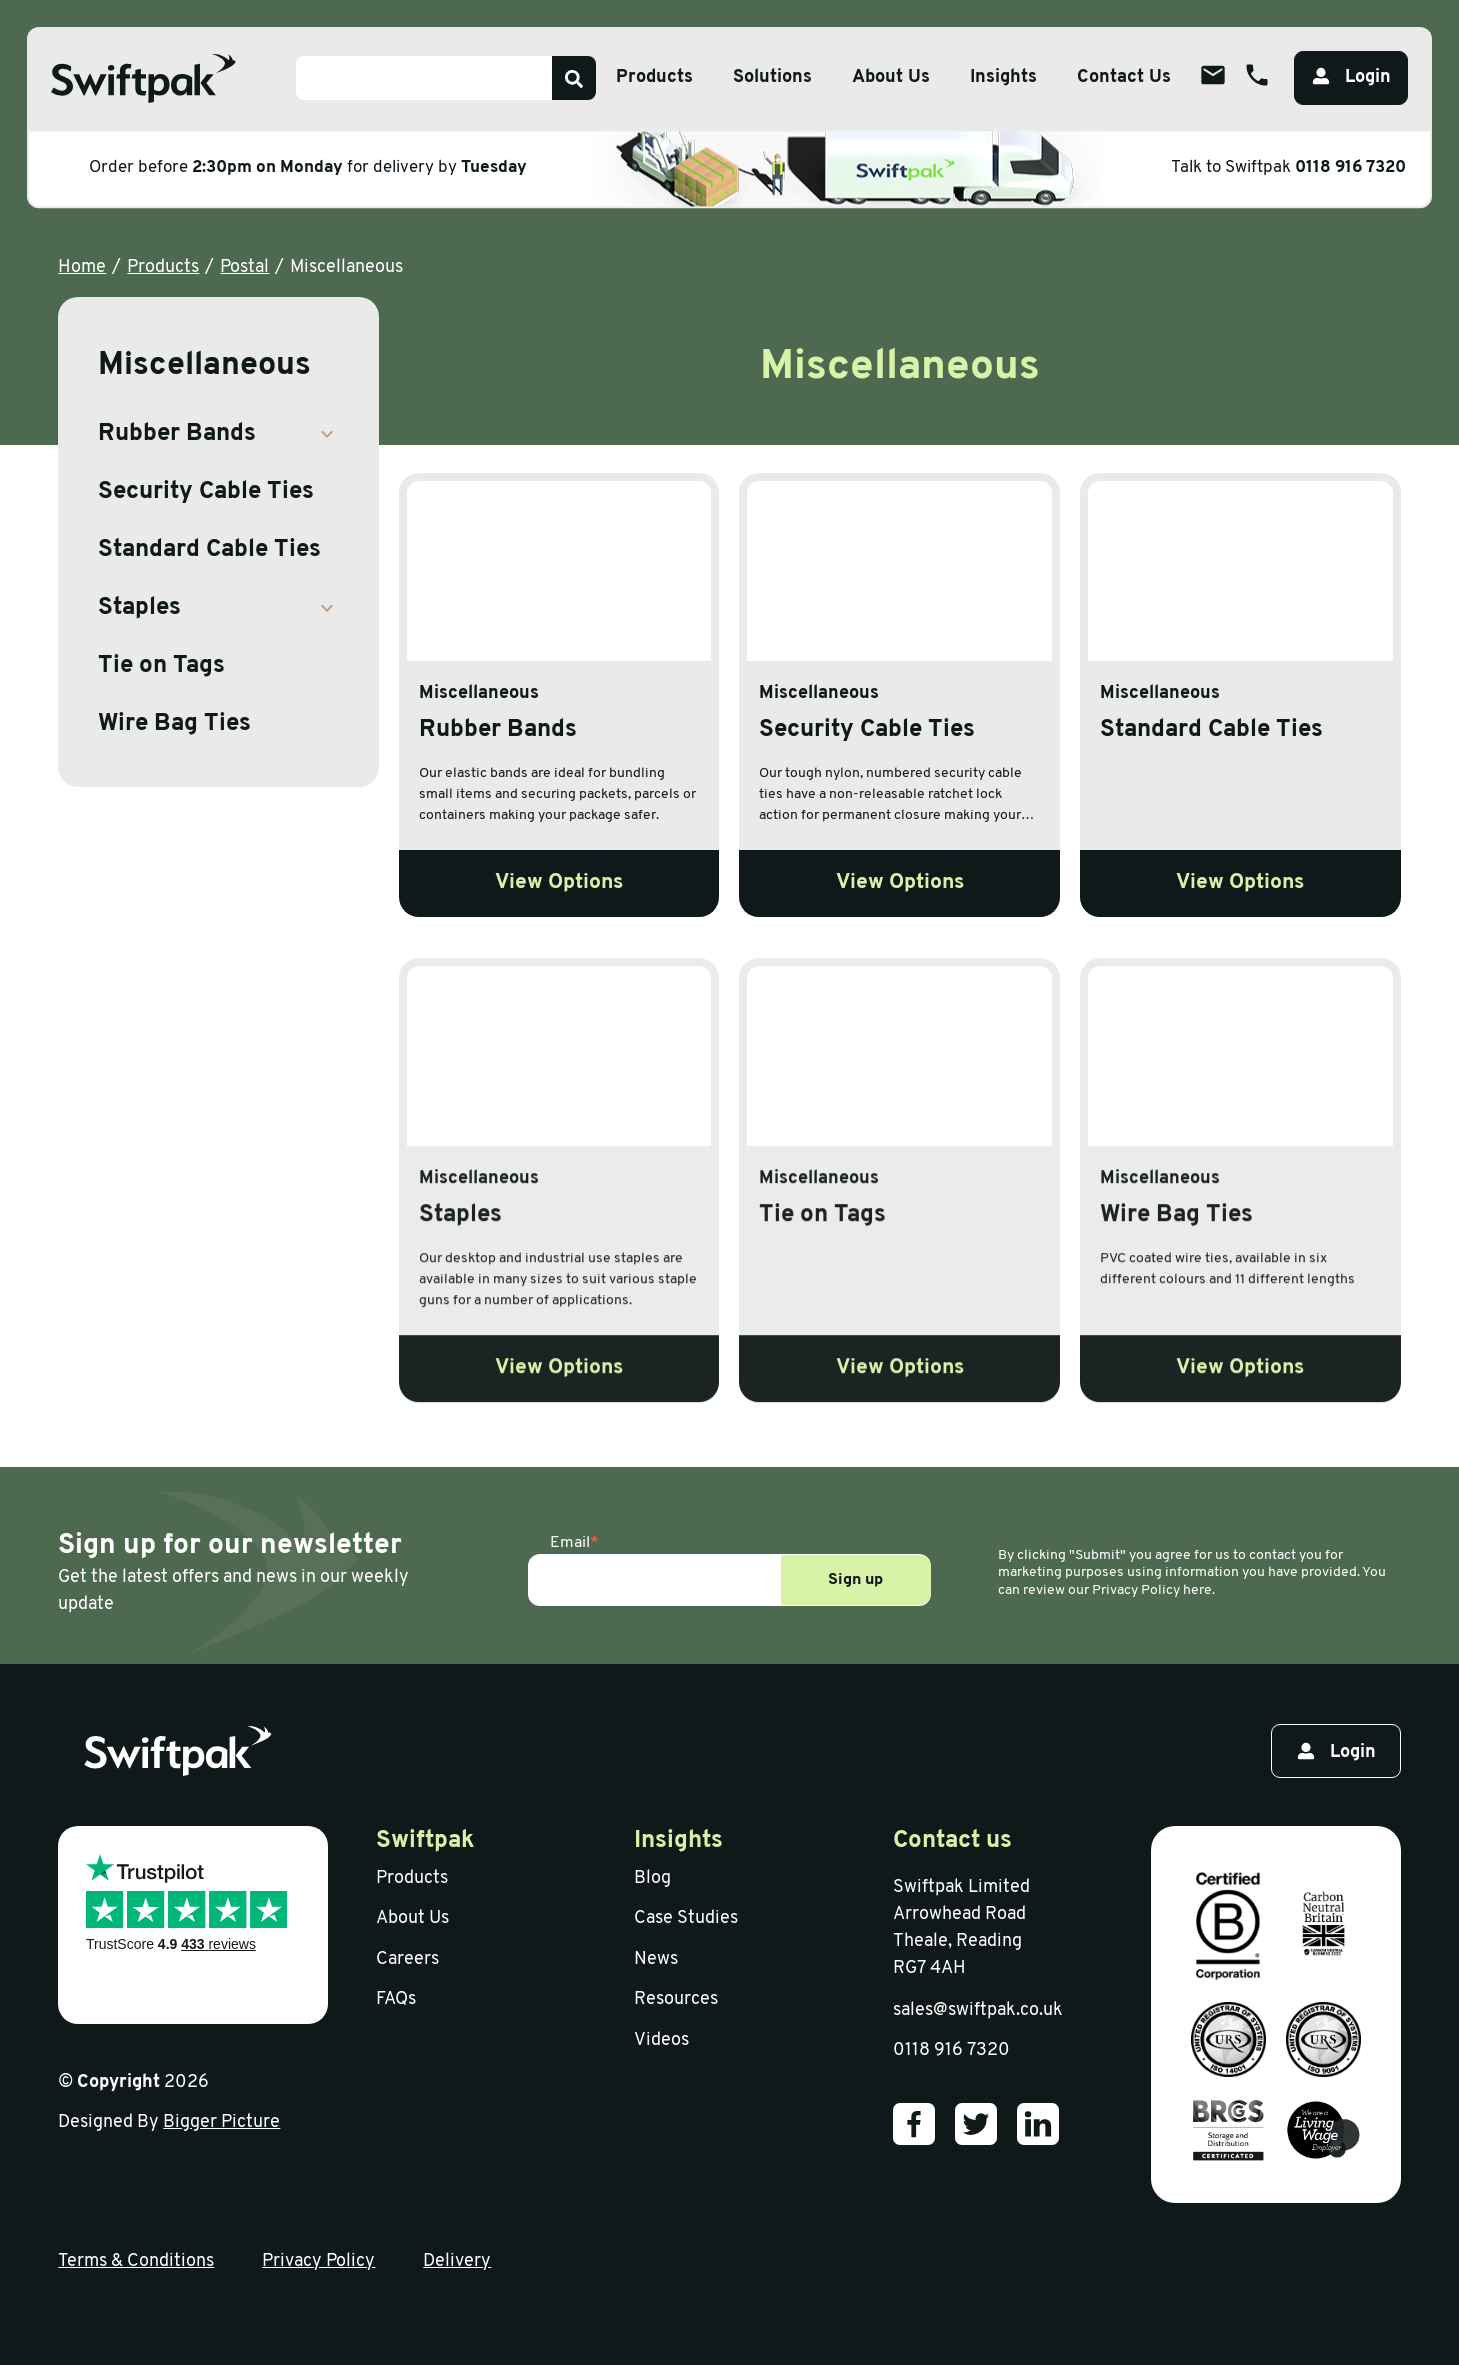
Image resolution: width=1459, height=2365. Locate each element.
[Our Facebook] (914, 2124)
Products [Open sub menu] (654, 77)
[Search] (574, 78)
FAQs (396, 1999)
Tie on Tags (161, 666)
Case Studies (686, 1918)
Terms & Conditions (136, 2261)
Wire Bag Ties (174, 724)
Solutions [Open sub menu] (772, 77)
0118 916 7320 (1350, 167)
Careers (407, 1959)
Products (163, 267)
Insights (1003, 77)
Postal (244, 267)
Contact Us (1124, 77)
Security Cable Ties (206, 492)
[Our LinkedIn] (1038, 2124)
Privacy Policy (318, 2261)
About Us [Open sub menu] (891, 77)
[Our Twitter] (976, 2124)
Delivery (457, 2261)
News (656, 1959)
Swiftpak (425, 1841)
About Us (412, 1918)
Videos (661, 2040)
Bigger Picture (221, 2122)
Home (82, 267)
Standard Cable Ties (209, 550)
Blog (652, 1878)
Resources (676, 1999)
